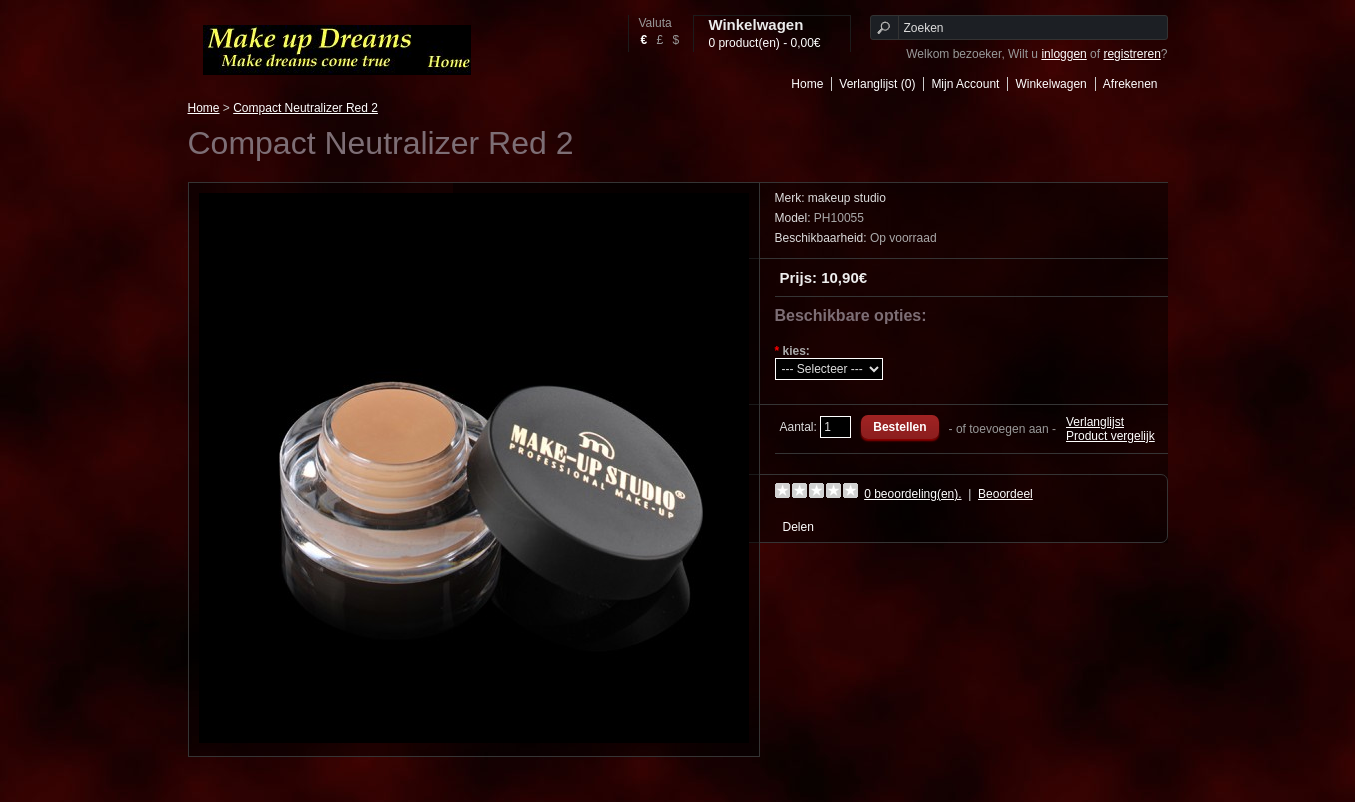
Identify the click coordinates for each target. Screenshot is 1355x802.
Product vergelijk (1110, 436)
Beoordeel (1005, 494)
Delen (798, 527)
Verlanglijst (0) (877, 84)
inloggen (1063, 54)
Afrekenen (1130, 84)
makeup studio (847, 198)
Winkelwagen (1050, 84)
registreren (1131, 54)
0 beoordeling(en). (912, 494)
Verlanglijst (1095, 422)
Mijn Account (965, 84)
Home (807, 84)
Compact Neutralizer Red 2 (305, 108)
